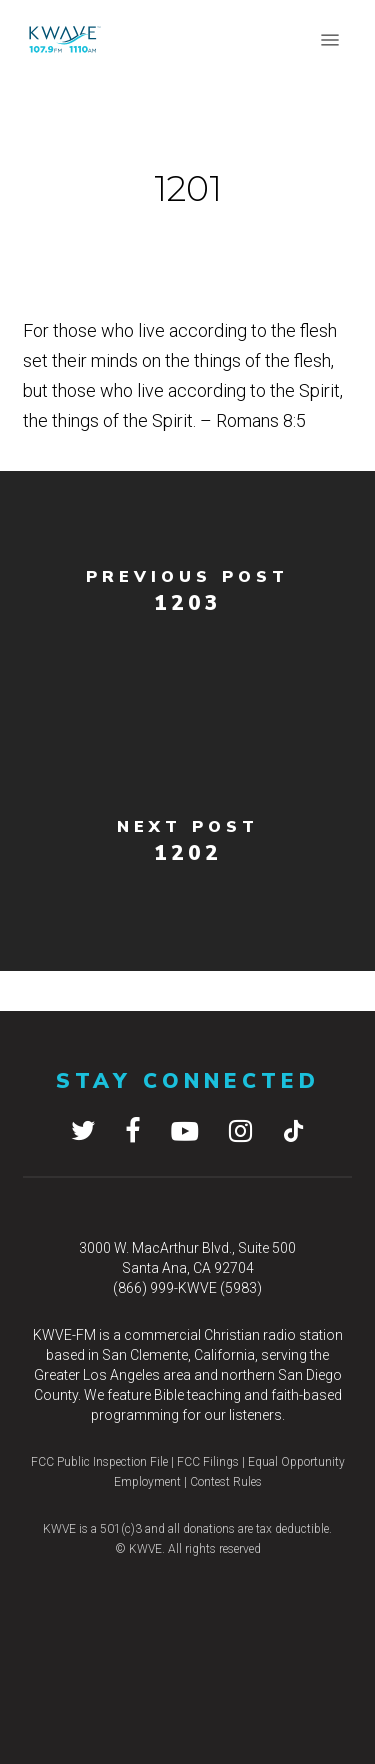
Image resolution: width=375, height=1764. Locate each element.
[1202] (187, 846)
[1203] (187, 596)
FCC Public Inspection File (99, 1462)
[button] (330, 40)
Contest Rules (226, 1482)
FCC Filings (206, 1462)
